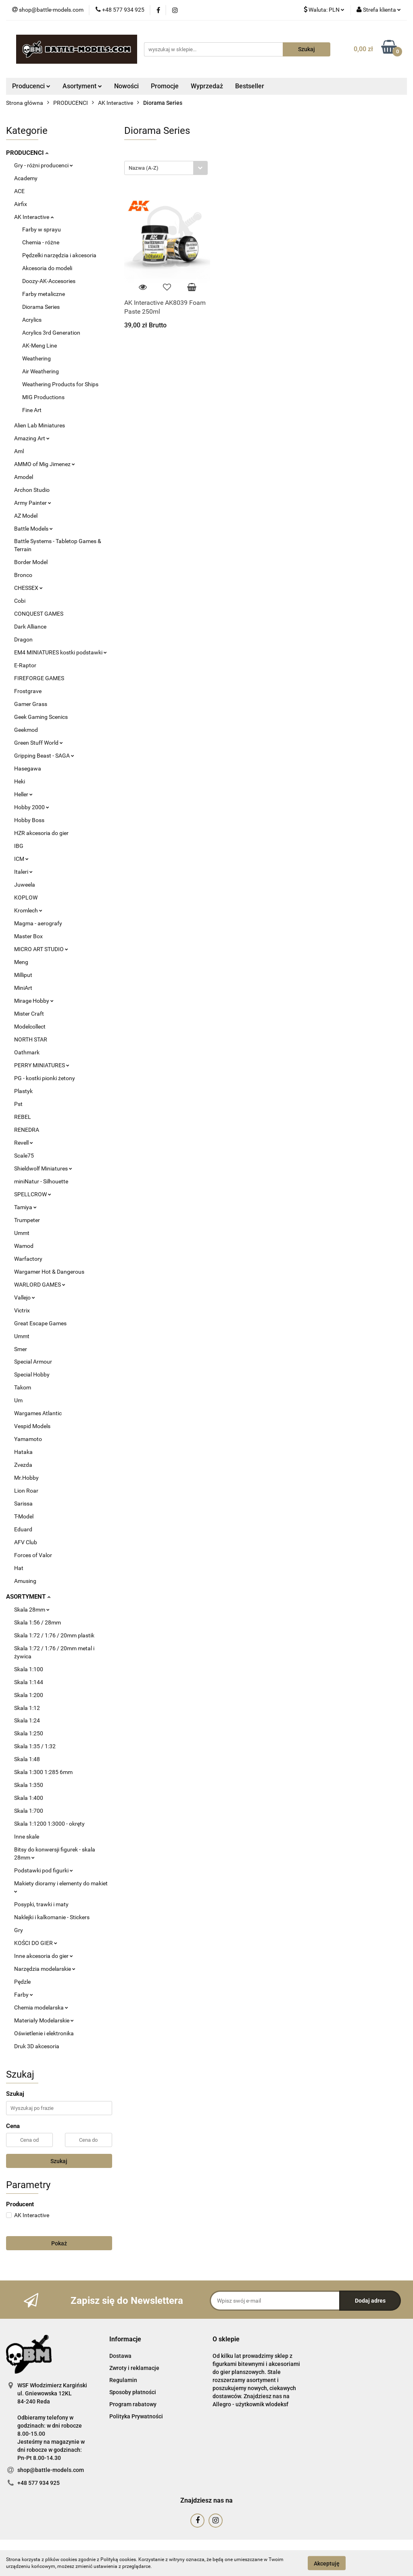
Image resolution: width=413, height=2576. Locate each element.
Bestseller (249, 86)
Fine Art (32, 410)
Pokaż (59, 2243)
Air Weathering (40, 371)
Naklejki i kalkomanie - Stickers (52, 1917)
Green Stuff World (38, 742)
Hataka (23, 1452)
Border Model (31, 562)
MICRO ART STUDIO (41, 949)
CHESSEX (28, 588)
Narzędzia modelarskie (44, 1969)
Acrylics (32, 320)
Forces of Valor (33, 1555)
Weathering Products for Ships (60, 384)
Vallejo (24, 1297)
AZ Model (26, 515)
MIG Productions (43, 397)
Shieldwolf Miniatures (43, 1168)
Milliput (23, 975)
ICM (21, 859)
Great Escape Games (40, 1323)
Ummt (21, 1233)
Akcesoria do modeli (47, 268)
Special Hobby (32, 1374)
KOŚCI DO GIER (35, 1943)
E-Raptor (25, 665)
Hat (18, 1568)
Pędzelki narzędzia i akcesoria (59, 255)
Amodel (23, 477)
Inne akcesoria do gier (43, 1956)
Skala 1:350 (28, 1785)
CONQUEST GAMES (38, 613)
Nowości (126, 86)
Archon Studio (32, 490)
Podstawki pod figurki (43, 1870)
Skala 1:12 (27, 1708)
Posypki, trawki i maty (41, 1904)
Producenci (31, 86)
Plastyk (23, 1091)
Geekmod (26, 730)
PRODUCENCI (27, 152)
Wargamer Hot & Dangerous (49, 1271)
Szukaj (58, 2161)
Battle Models (33, 528)
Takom (22, 1387)
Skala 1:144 (28, 1682)
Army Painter (32, 503)
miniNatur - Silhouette (41, 1181)
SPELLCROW (32, 1194)
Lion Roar (26, 1490)
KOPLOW (26, 897)
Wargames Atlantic (38, 1413)
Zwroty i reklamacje (134, 2368)
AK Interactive (34, 217)
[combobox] (166, 168)
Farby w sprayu (41, 229)
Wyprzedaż (207, 86)
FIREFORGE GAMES (39, 678)
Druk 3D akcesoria (36, 2046)
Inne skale (26, 1836)
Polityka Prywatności (136, 2416)
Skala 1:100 (28, 1669)
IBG (18, 846)
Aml (19, 451)
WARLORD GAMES (39, 1284)
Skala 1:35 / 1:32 (35, 1746)
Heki (19, 781)
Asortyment (82, 86)
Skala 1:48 (27, 1759)
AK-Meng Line (39, 345)
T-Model (23, 1516)
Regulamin (123, 2380)
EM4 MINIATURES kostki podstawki (60, 652)
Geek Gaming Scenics (41, 717)
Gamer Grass (30, 704)
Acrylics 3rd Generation (51, 332)
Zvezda (23, 1465)
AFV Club (25, 1542)
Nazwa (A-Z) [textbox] (144, 168)
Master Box (28, 936)
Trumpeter (27, 1220)
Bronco (23, 575)
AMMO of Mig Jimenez (44, 464)
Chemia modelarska (41, 2007)
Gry (18, 1930)
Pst (18, 1104)
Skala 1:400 (28, 1798)
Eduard (23, 1529)
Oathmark (27, 1052)
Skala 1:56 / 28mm (37, 1622)
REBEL (22, 1117)
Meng (21, 962)
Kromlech (28, 910)
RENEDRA (26, 1130)
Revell (23, 1142)
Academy (26, 178)
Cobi (19, 601)
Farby (23, 1994)
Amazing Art (32, 438)
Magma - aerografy (38, 923)
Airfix (20, 204)
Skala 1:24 (27, 1720)
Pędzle (22, 1981)
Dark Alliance (30, 626)
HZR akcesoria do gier (41, 833)
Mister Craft (29, 1013)
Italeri (23, 871)
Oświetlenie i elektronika (44, 2033)
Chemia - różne (40, 242)
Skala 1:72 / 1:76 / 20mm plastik (54, 1635)
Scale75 (24, 1155)
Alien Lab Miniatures (39, 425)
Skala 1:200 (28, 1695)
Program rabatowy (132, 2404)
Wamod (23, 1246)
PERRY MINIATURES (41, 1065)
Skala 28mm (32, 1609)
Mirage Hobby (34, 1000)
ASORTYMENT (28, 1596)
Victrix (22, 1310)
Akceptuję (327, 2563)
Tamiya (25, 1207)
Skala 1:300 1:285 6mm (43, 1772)
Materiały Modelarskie (44, 2020)
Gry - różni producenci (43, 165)
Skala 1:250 (28, 1733)
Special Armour (33, 1361)
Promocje (165, 86)
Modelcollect (30, 1026)
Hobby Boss (29, 820)
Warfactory (28, 1259)
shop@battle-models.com (50, 2470)
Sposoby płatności (132, 2392)
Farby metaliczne (43, 294)
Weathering (36, 358)
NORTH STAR (30, 1039)
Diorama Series (41, 307)
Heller (23, 794)
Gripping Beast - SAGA (44, 755)
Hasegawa (27, 768)
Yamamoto (28, 1439)
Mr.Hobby (26, 1477)
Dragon (23, 639)
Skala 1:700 (28, 1811)
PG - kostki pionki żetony (44, 1078)
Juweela (24, 884)
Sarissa (23, 1503)
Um (18, 1400)
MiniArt (23, 988)
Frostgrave (28, 691)
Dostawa (120, 2356)
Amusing (25, 1581)
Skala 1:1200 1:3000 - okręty (49, 1823)
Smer (20, 1349)
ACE (19, 191)
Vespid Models (32, 1426)
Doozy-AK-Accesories (48, 281)
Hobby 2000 (31, 807)
